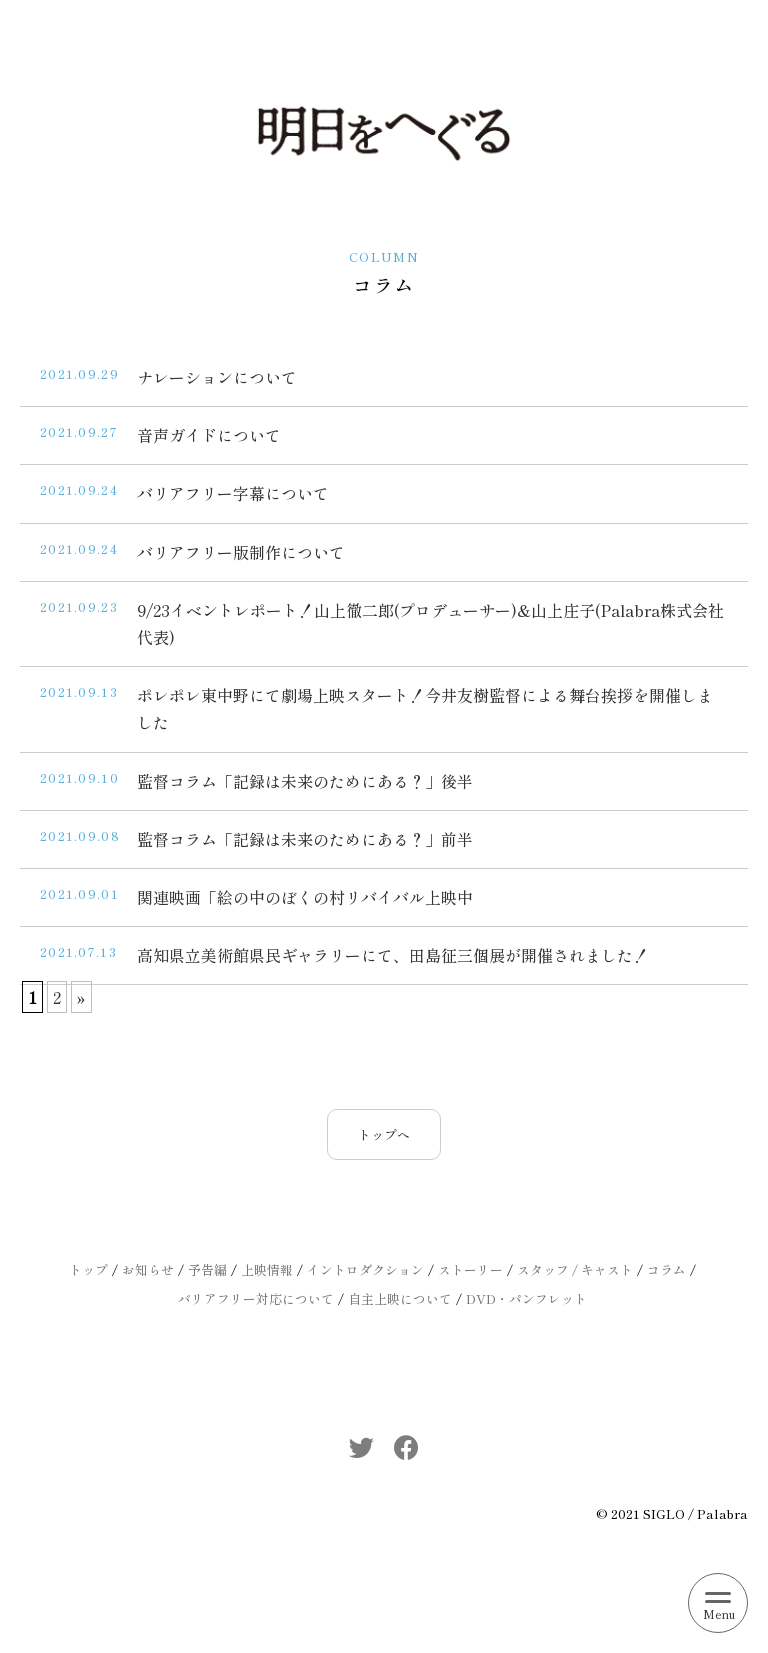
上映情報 (267, 1269)
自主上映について (400, 1298)
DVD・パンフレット (526, 1298)
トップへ (384, 1134)
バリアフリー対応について (256, 1298)
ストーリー (470, 1269)
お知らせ (148, 1269)
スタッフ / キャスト (575, 1269)
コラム (666, 1269)
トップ (88, 1269)
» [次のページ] (81, 997)
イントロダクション (365, 1269)
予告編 (207, 1269)
